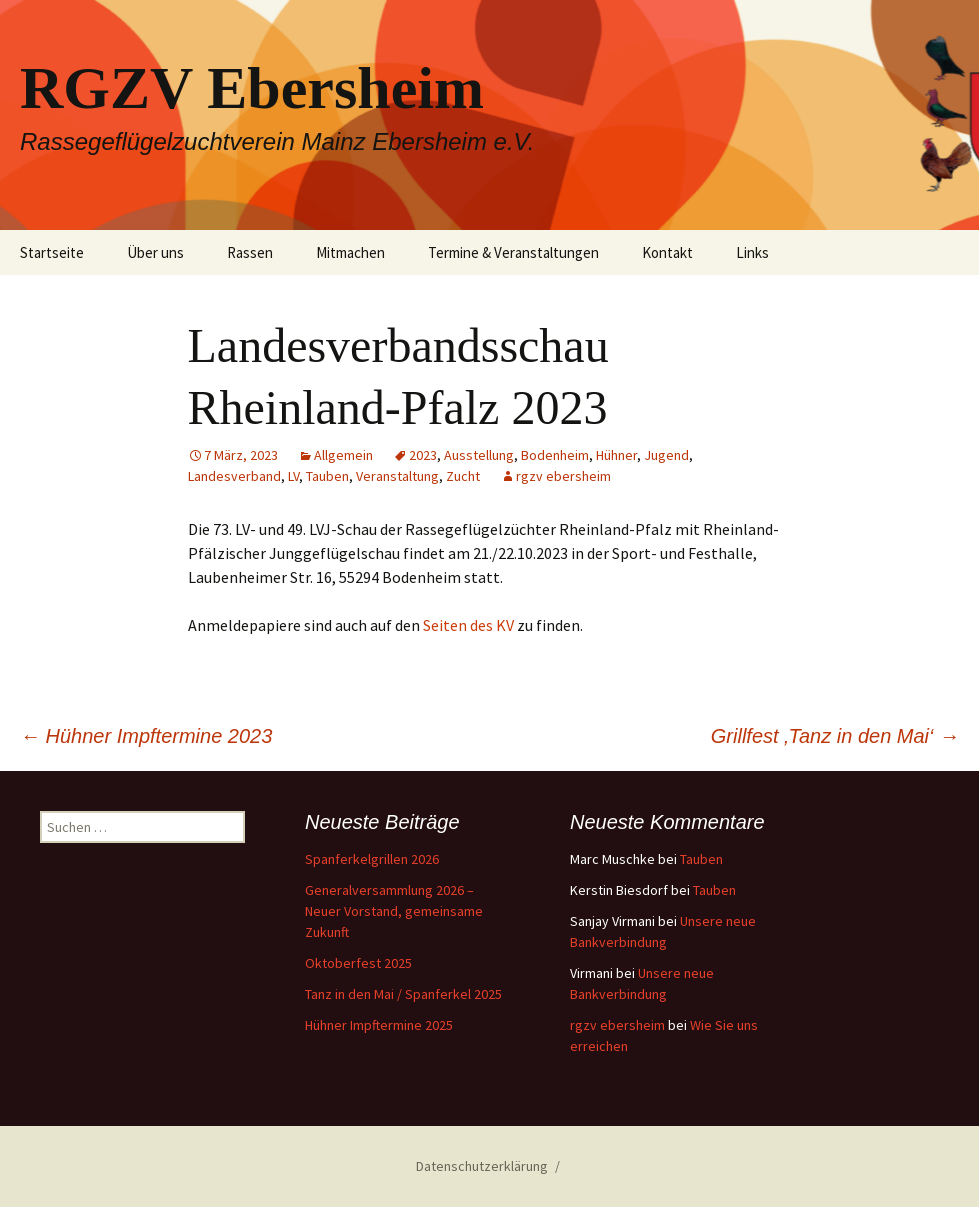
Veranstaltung (397, 476)
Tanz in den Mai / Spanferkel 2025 (403, 994)
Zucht (463, 476)
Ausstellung (479, 455)
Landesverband (234, 476)
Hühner (616, 455)
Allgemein (343, 455)
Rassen (250, 252)
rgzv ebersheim (563, 476)
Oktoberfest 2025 (358, 963)
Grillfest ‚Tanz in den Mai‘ (835, 736)
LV (293, 476)
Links (752, 252)
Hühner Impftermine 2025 (379, 1025)
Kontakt (667, 252)
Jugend (666, 455)
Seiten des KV (468, 625)
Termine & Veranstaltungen (513, 252)
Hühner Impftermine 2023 (146, 736)
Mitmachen (350, 252)
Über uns (155, 252)
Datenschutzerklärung (482, 1166)
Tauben (327, 476)
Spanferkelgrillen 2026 (372, 859)
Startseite (52, 252)
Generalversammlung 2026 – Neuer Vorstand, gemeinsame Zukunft (394, 911)
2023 (423, 455)
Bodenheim (555, 455)
